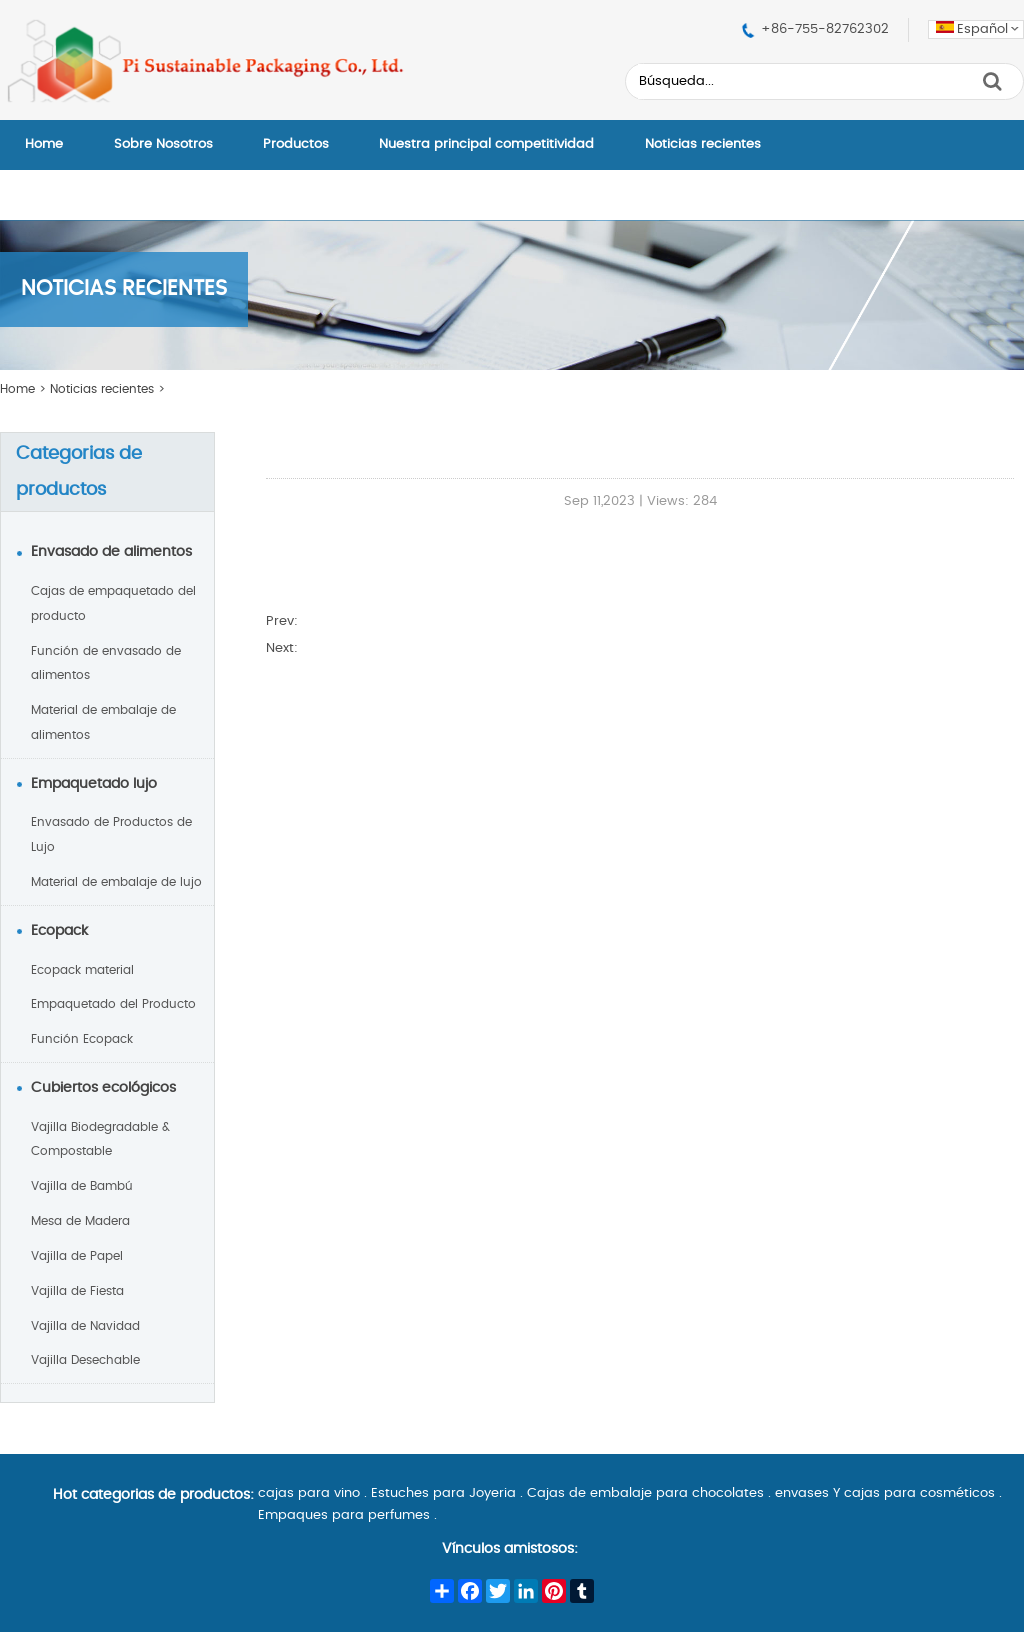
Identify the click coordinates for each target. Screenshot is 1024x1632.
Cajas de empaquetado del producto (113, 603)
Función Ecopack (82, 1039)
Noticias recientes (703, 144)
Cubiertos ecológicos (103, 1088)
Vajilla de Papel (77, 1256)
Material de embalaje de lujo (116, 882)
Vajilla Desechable (85, 1360)
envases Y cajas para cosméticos (885, 1493)
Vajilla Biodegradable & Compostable (100, 1139)
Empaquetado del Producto (113, 1004)
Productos (296, 144)
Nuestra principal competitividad (486, 144)
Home (44, 144)
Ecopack (59, 931)
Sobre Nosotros (163, 144)
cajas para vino (309, 1493)
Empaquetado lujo (94, 784)
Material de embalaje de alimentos (103, 722)
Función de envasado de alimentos (106, 663)
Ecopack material (82, 970)
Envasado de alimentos (111, 552)
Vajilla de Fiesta (77, 1291)
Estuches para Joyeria (443, 1493)
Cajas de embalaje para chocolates (645, 1493)
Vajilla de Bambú (82, 1186)
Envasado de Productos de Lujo (111, 834)
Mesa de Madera (80, 1221)
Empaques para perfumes (344, 1515)
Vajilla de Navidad (85, 1326)
